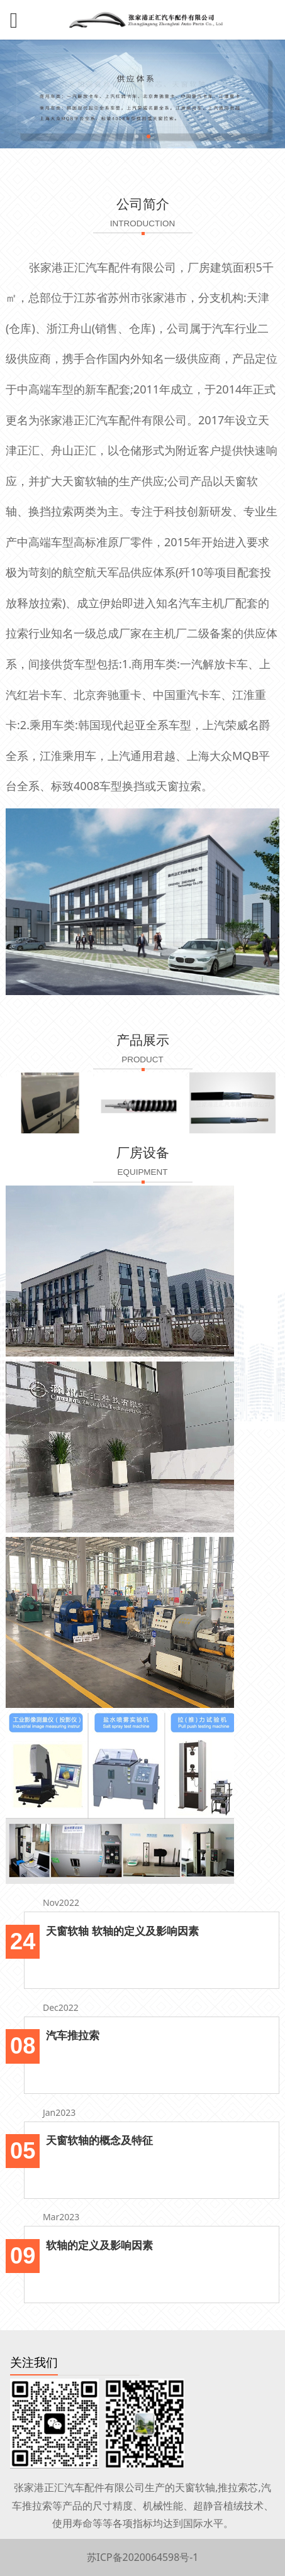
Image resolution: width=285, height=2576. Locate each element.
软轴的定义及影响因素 (99, 2244)
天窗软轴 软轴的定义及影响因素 (122, 1930)
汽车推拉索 (72, 2034)
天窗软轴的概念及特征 (99, 2139)
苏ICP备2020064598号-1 (143, 2557)
